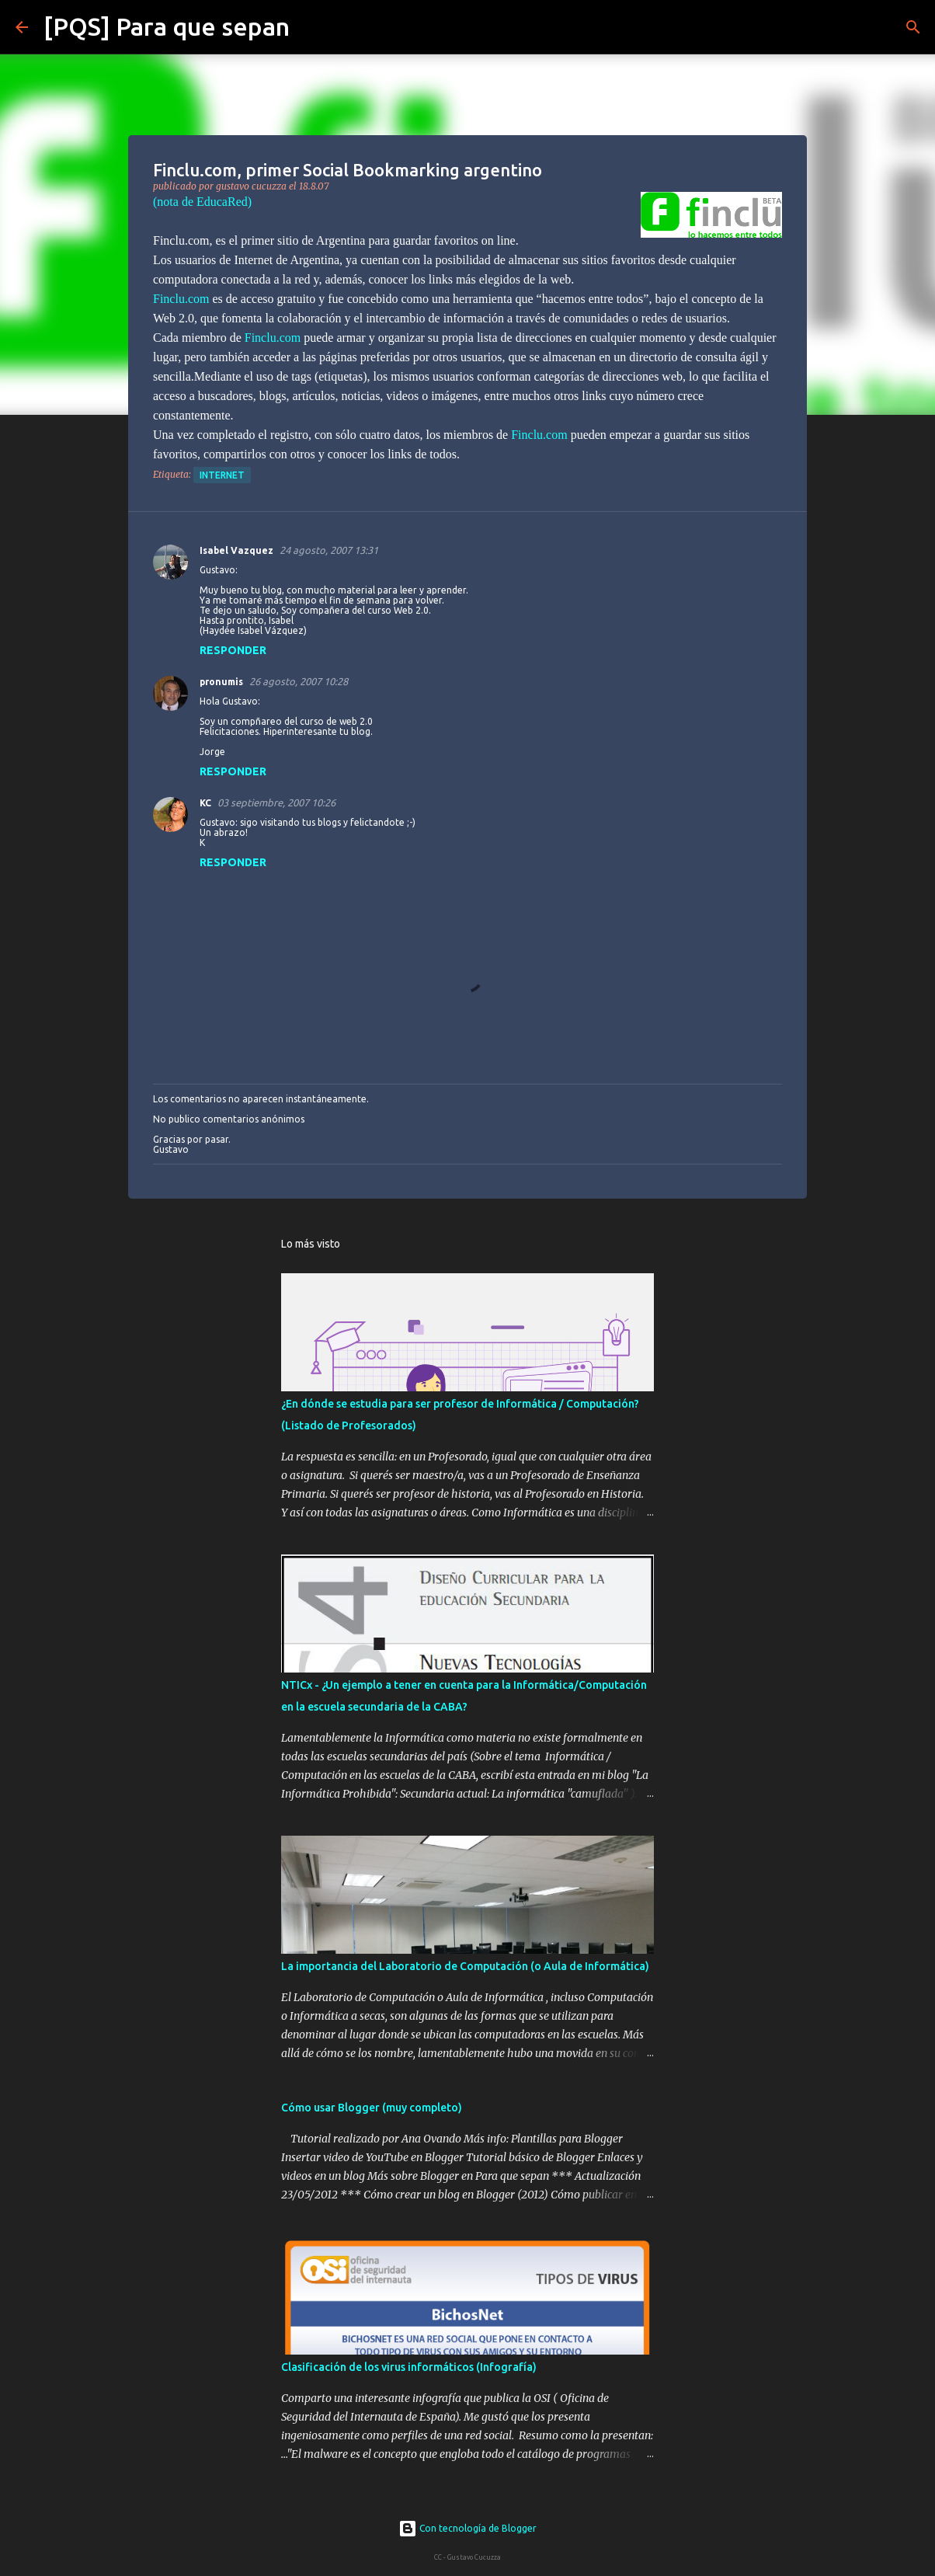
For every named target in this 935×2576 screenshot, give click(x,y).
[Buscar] (311, 27)
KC (205, 803)
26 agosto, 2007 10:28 (298, 681)
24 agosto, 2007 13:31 (329, 550)
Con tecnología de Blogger (467, 2528)
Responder (233, 650)
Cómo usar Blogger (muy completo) (371, 2107)
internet (222, 475)
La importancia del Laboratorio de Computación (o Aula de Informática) (465, 1966)
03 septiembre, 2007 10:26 (276, 802)
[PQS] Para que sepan (166, 26)
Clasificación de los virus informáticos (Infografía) (409, 2367)
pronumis (221, 682)
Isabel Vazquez (236, 550)
